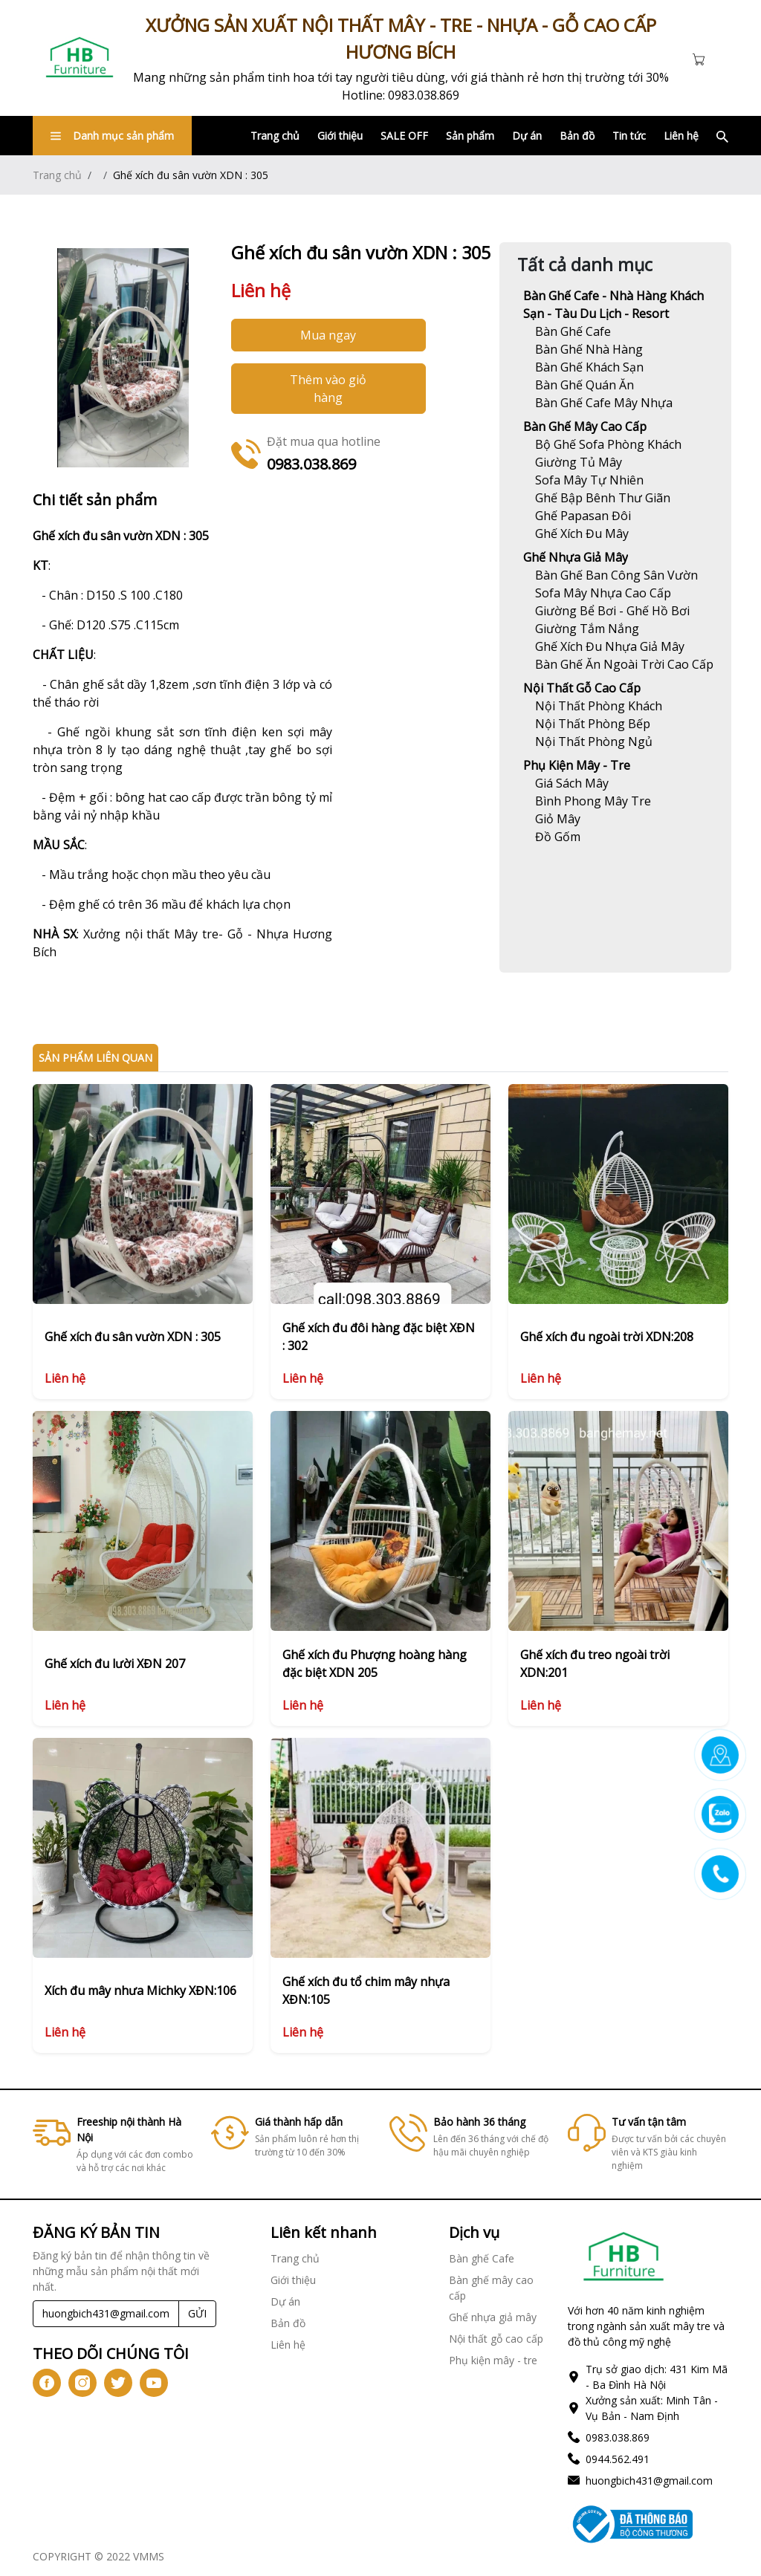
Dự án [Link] (527, 136)
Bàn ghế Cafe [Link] (481, 2258)
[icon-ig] (82, 2383)
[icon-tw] (118, 2383)
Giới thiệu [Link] (340, 136)
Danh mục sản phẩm (112, 136)
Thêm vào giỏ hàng (328, 389)
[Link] (79, 58)
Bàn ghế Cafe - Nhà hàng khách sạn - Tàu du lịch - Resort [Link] (613, 305)
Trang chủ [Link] (274, 136)
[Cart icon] (701, 58)
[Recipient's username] (106, 2313)
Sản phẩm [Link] (470, 136)
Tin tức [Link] (629, 136)
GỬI (197, 2313)
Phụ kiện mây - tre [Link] (576, 765)
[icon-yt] (154, 2383)
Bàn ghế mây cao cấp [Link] (585, 426)
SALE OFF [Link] (404, 136)
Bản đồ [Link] (577, 136)
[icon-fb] (47, 2383)
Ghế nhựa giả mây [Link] (575, 557)
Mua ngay (328, 335)
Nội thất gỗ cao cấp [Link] (582, 688)
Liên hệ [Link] (681, 136)
